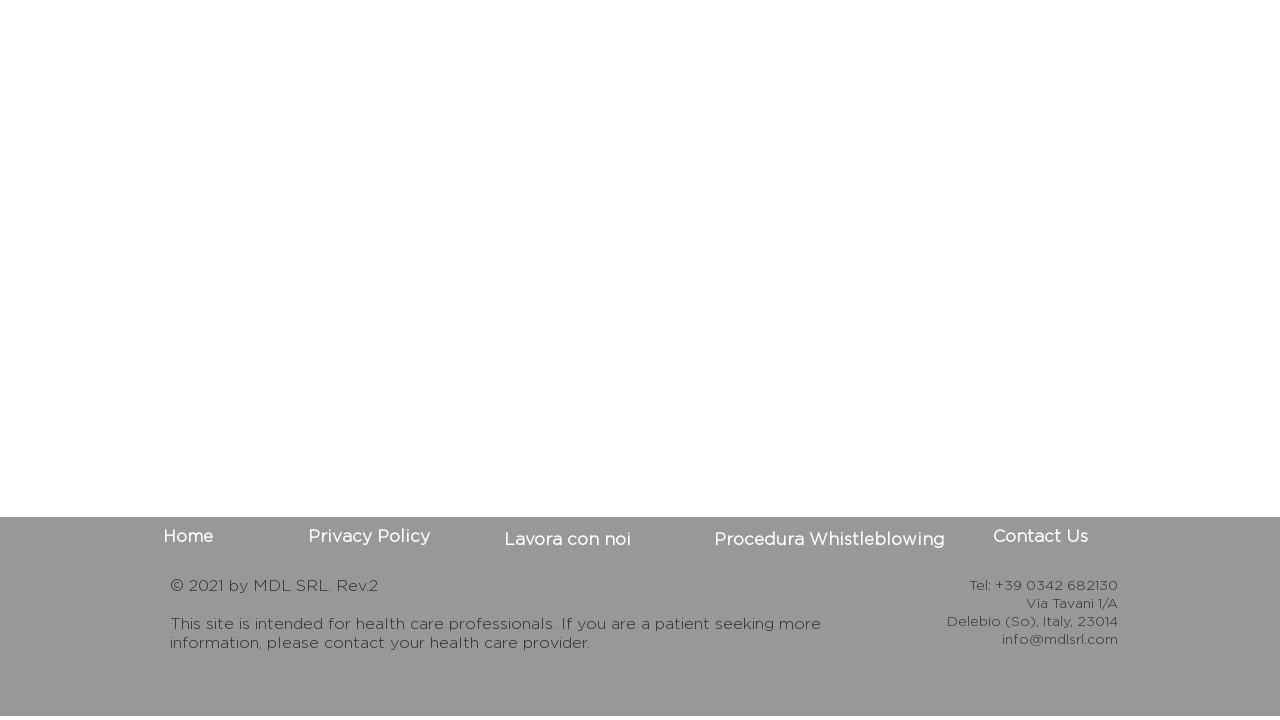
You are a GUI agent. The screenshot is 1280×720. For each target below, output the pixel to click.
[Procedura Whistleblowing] (829, 540)
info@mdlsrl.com (1060, 638)
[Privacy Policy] (369, 537)
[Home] (188, 537)
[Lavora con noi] (567, 540)
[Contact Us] (1040, 537)
